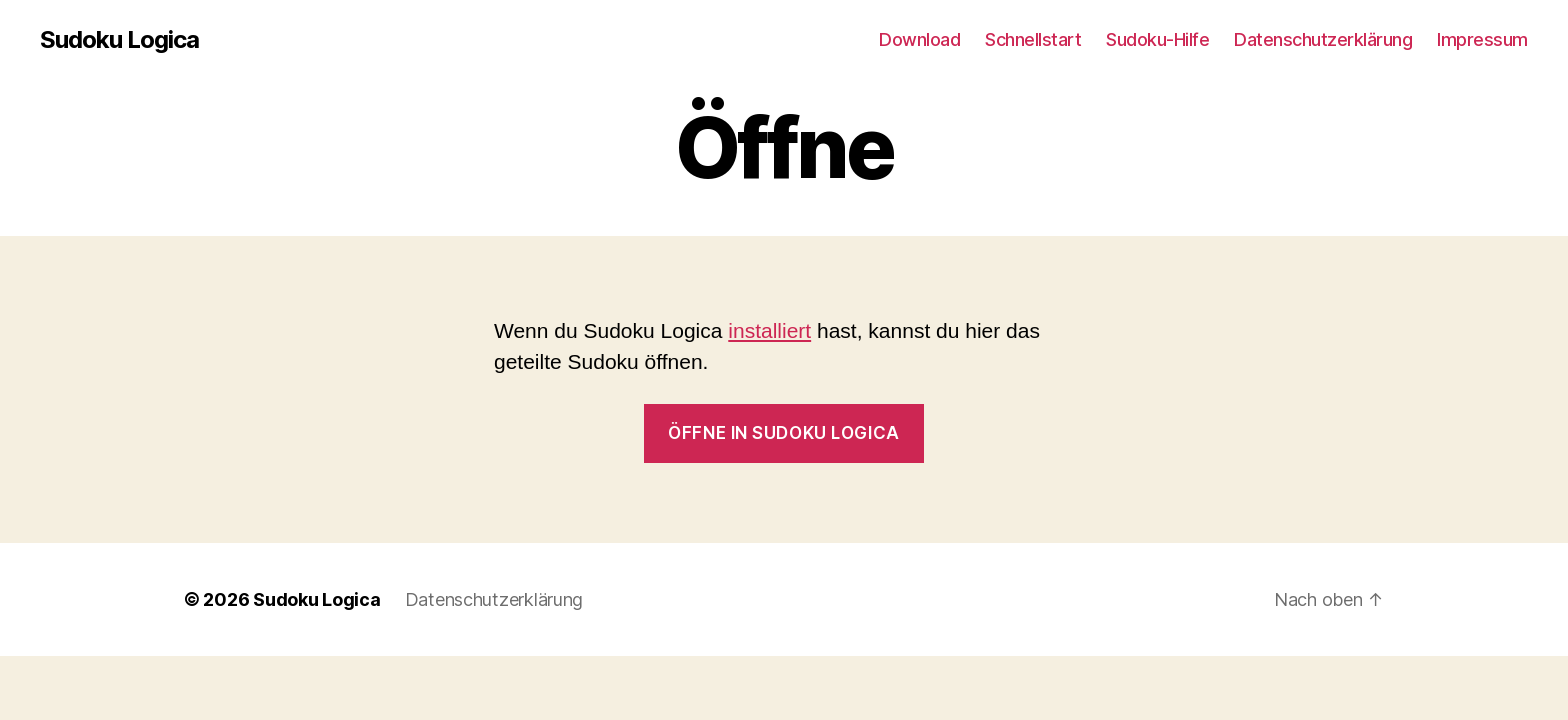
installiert (769, 330)
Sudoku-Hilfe (1157, 39)
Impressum (1482, 39)
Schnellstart (1033, 39)
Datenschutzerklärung (1323, 39)
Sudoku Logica (119, 40)
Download (919, 39)
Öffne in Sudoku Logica (783, 433)
